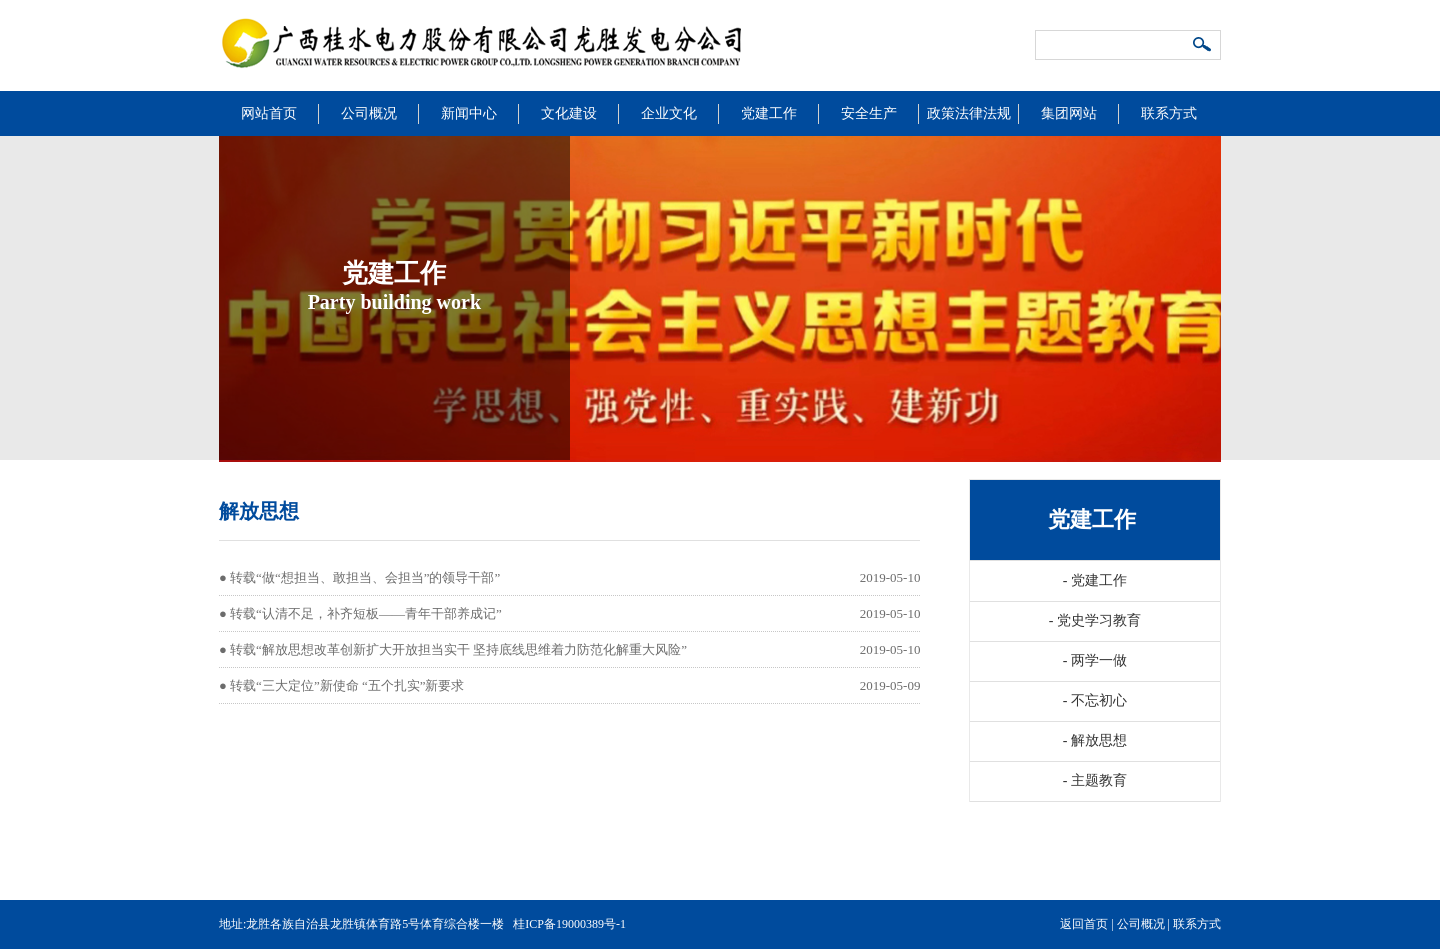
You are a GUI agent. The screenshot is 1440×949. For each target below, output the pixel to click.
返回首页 (1084, 924)
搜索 (1203, 46)
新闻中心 (469, 113)
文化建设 (569, 113)
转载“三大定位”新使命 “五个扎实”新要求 (347, 685)
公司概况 (369, 113)
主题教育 (1095, 780)
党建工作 (769, 113)
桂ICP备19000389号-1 (569, 924)
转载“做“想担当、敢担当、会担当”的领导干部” (365, 577)
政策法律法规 (969, 113)
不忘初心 (1095, 700)
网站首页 (269, 113)
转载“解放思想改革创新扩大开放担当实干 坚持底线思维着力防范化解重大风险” (458, 649)
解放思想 (1095, 740)
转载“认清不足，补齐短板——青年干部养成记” (366, 613)
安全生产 (869, 113)
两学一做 (1095, 660)
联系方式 (1169, 113)
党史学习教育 (1095, 620)
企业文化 (669, 113)
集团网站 (1069, 113)
